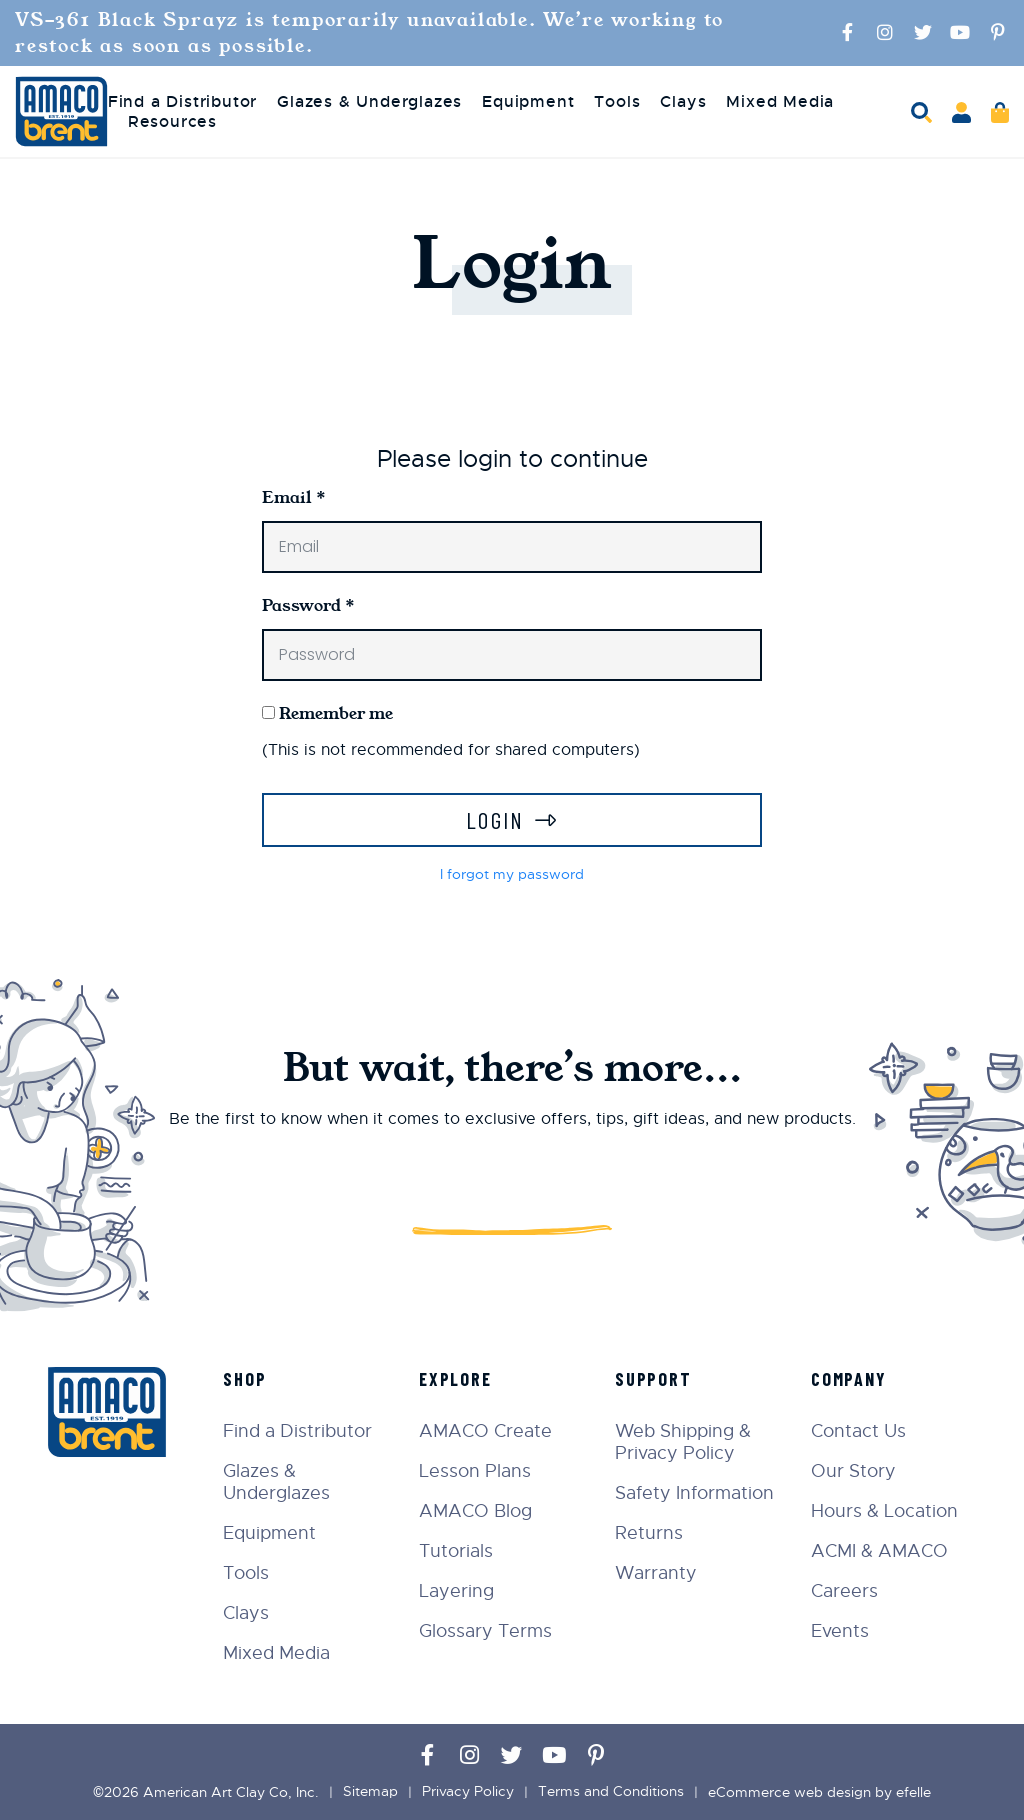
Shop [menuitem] (248, 1379)
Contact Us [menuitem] (859, 1431)
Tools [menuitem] (617, 102)
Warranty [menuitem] (658, 1573)
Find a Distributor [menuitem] (182, 102)
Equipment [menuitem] (528, 102)
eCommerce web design (789, 1792)
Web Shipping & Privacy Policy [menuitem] (685, 1442)
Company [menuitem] (850, 1379)
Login (495, 819)
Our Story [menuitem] (854, 1471)
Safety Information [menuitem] (696, 1493)
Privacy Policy (468, 1792)
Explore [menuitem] (458, 1379)
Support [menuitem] (655, 1379)
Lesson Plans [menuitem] (478, 1471)
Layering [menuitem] (459, 1591)
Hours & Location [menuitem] (885, 1511)
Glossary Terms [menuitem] (488, 1631)
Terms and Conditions (611, 1792)
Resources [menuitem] (172, 122)
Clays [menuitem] (683, 102)
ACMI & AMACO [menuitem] (880, 1551)
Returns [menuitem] (651, 1533)
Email (294, 497)
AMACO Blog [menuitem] (478, 1511)
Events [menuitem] (841, 1631)
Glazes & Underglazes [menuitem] (369, 102)
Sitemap (370, 1792)
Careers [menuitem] (845, 1591)
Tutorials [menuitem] (459, 1551)
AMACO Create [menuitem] (488, 1431)
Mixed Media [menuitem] (780, 102)
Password (308, 605)
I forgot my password (512, 874)
